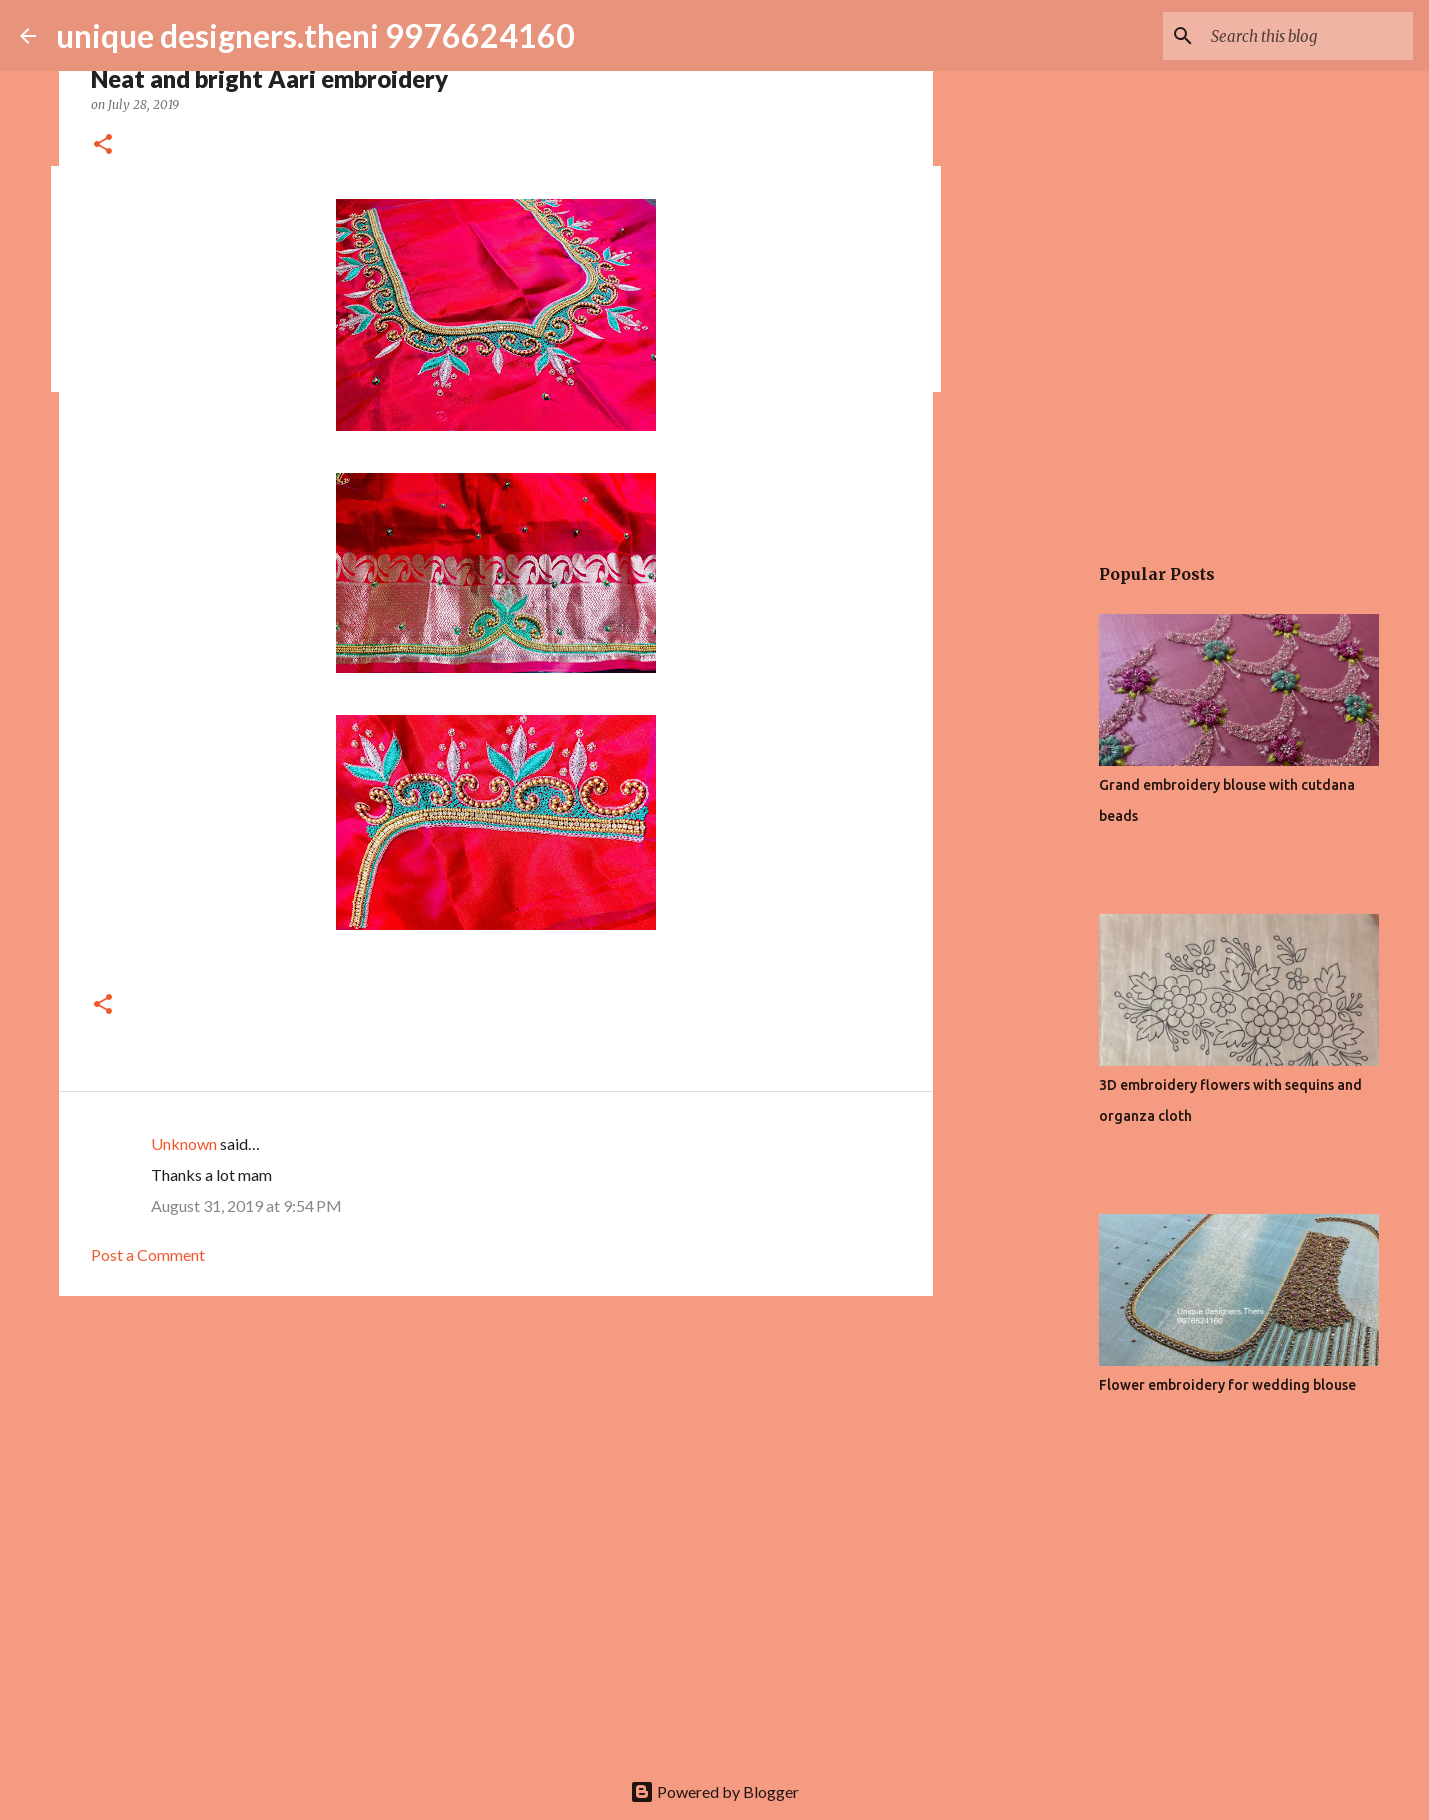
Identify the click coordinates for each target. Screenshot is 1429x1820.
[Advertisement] (496, 1466)
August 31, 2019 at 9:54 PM (246, 1205)
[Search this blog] (1308, 36)
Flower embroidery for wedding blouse (1227, 1385)
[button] (103, 145)
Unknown (184, 1143)
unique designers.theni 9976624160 (315, 35)
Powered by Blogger (714, 1791)
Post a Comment (148, 1254)
